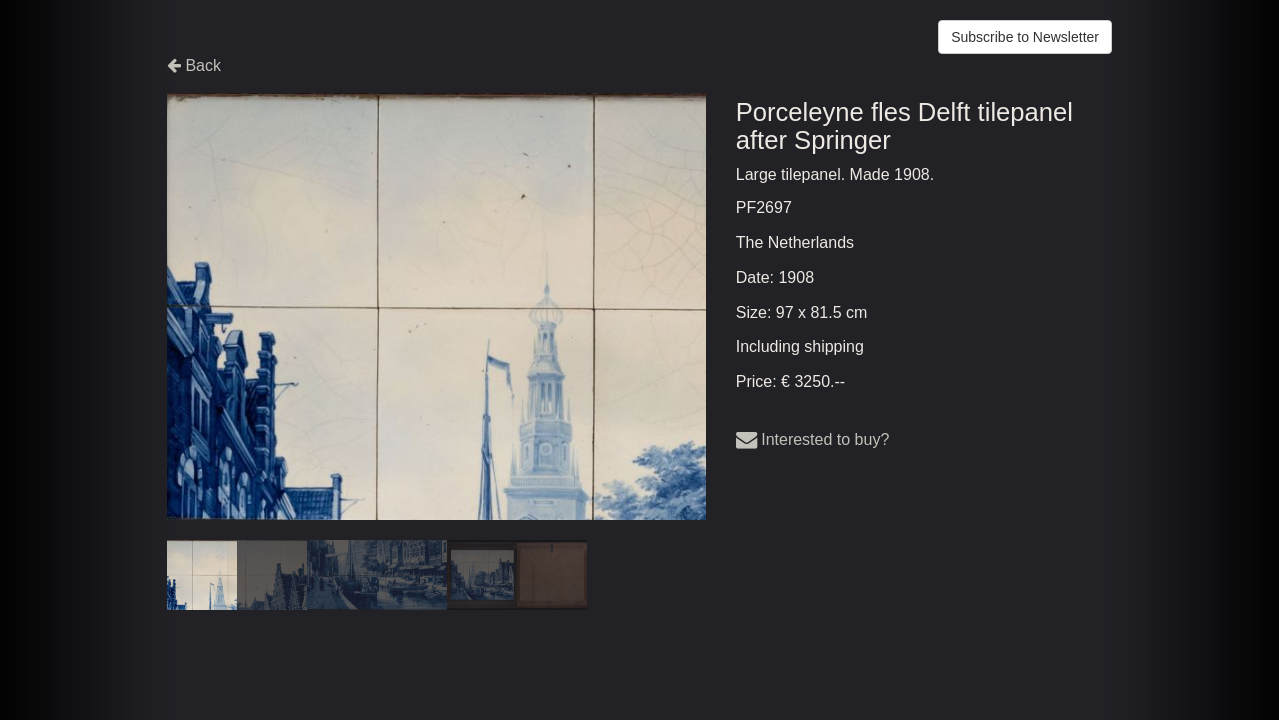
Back (194, 65)
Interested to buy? (813, 439)
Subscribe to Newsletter (1025, 37)
